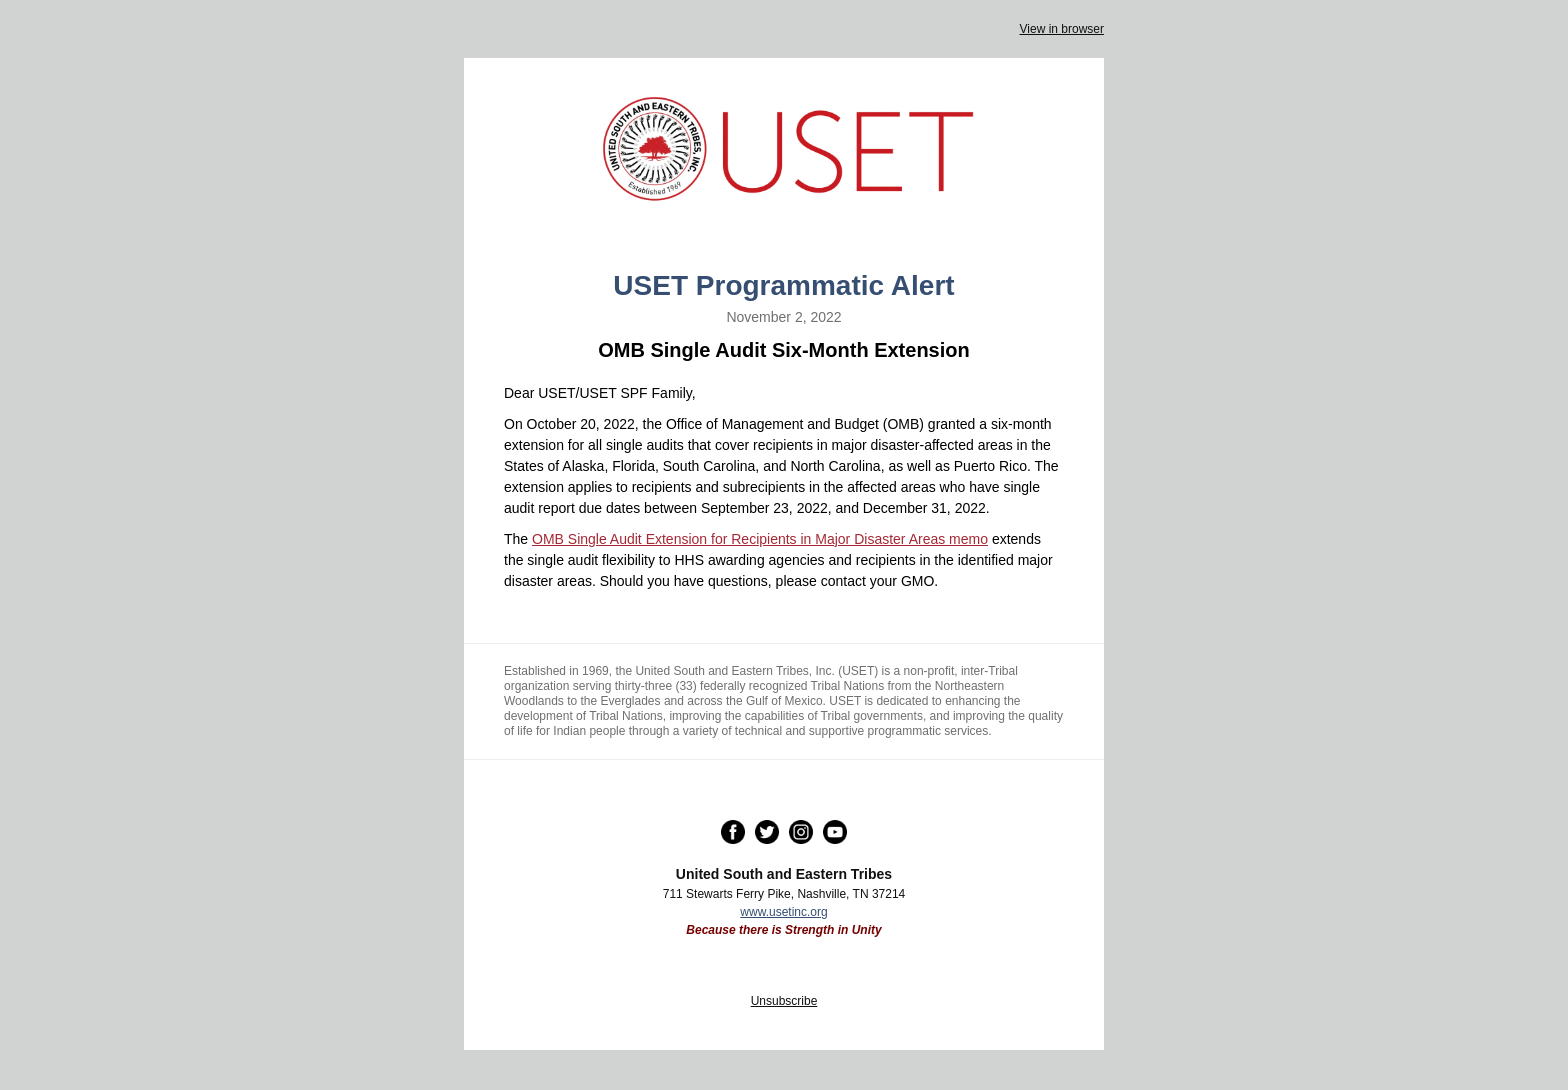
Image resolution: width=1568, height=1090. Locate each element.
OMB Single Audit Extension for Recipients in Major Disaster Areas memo (760, 539)
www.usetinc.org (783, 912)
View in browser (1062, 29)
